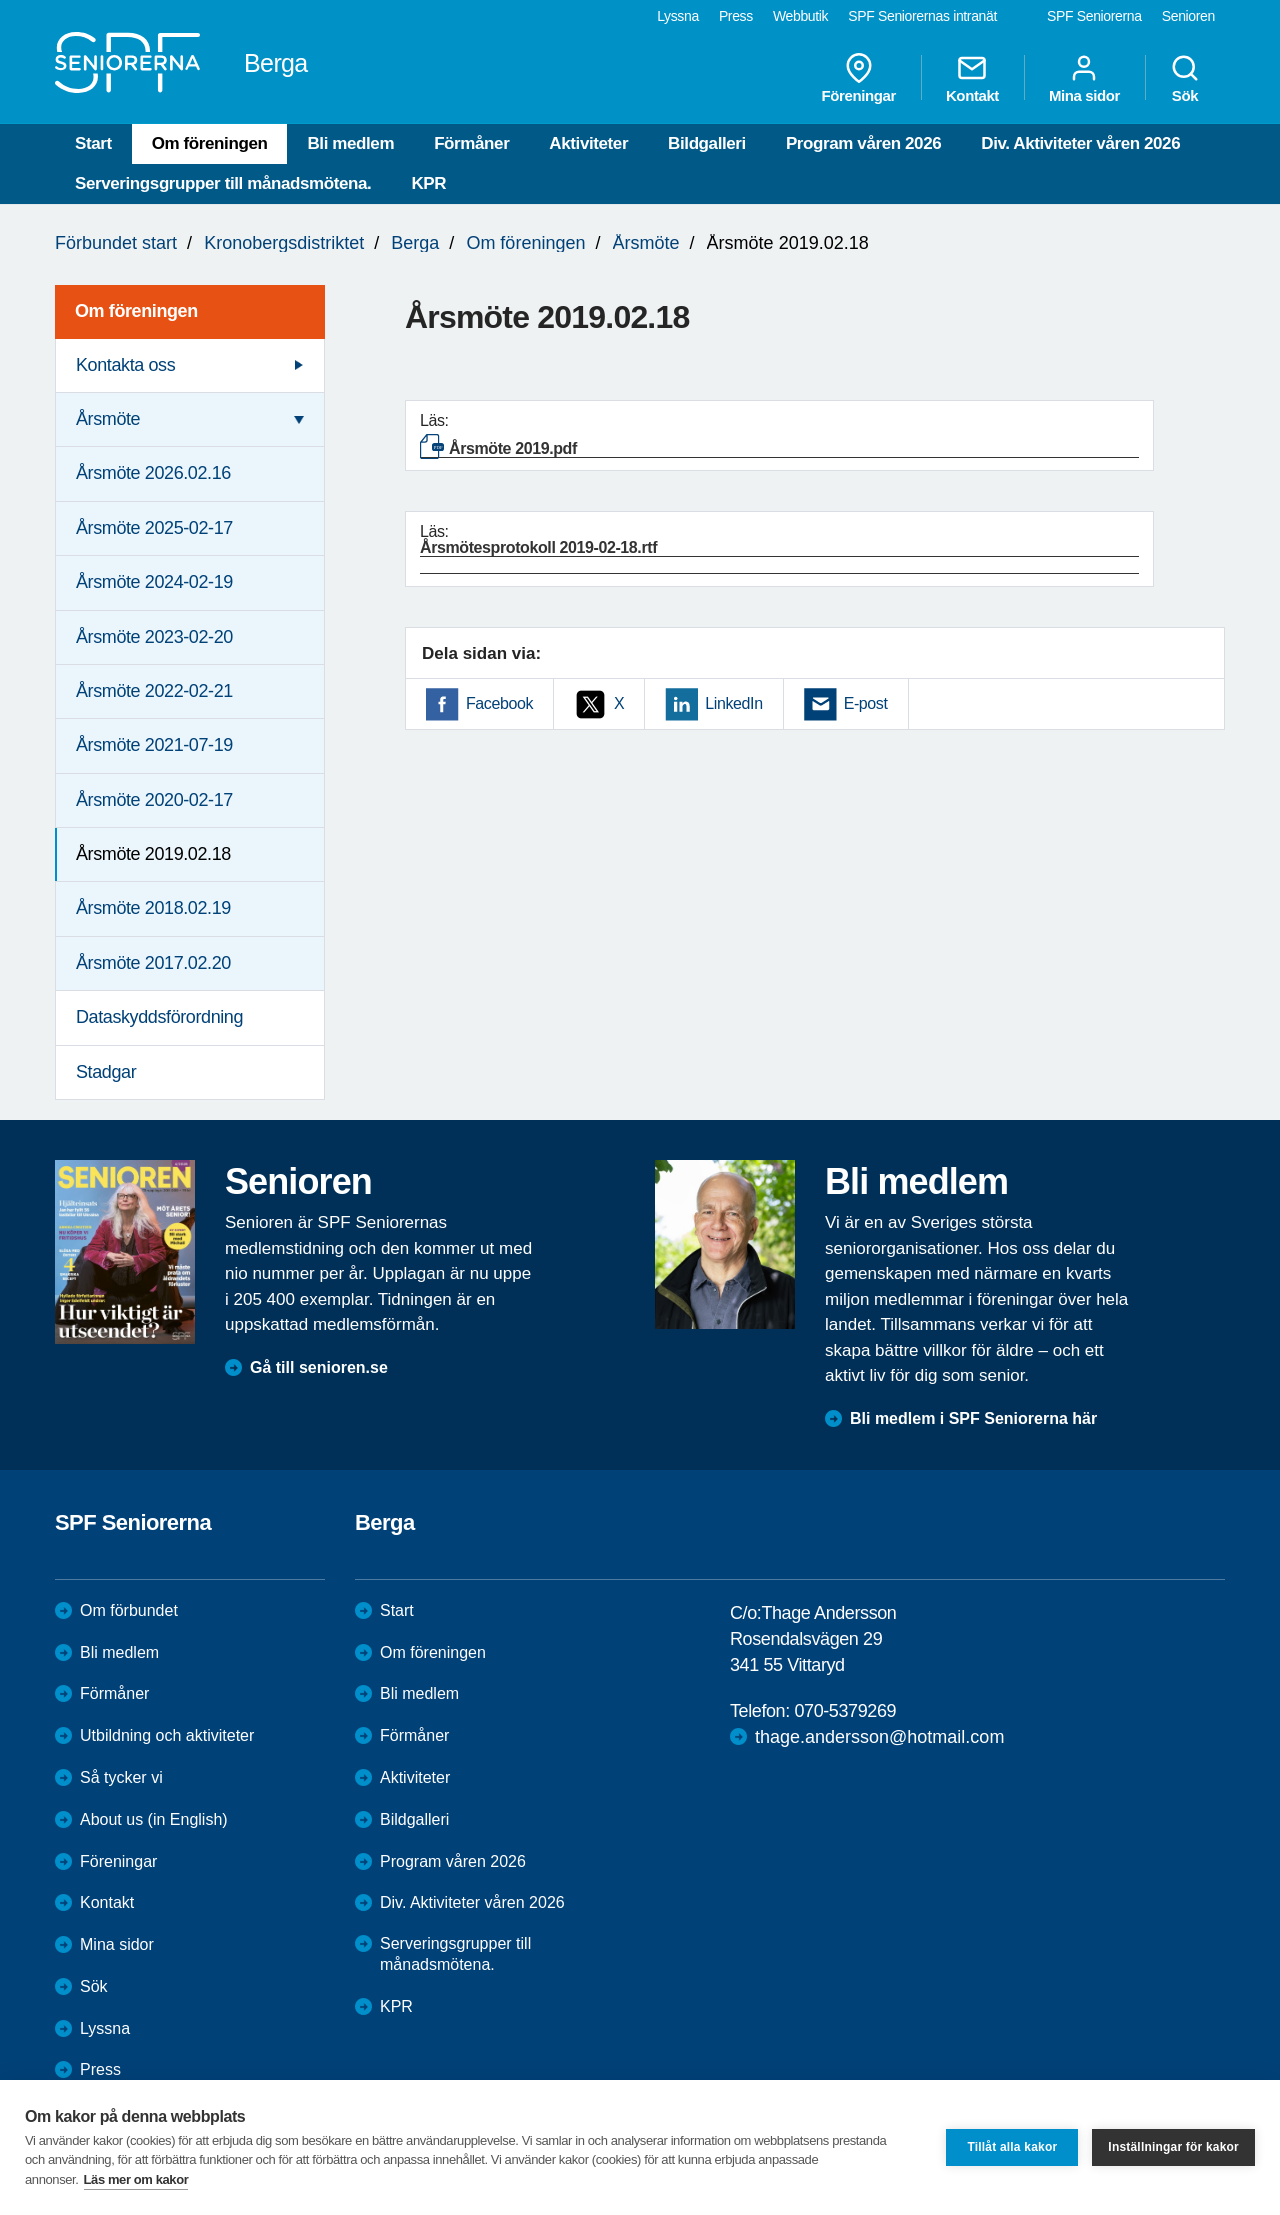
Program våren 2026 (863, 143)
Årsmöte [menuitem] (108, 419)
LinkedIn (733, 703)
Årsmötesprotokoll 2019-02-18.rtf (538, 548)
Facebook (499, 703)
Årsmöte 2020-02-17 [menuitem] (154, 800)
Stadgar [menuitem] (106, 1072)
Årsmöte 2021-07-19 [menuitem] (154, 745)
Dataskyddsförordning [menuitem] (159, 1017)
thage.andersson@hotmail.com (879, 1737)
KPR (428, 183)
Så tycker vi (121, 1777)
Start (93, 143)
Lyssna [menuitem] (678, 16)
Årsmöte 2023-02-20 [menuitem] (154, 637)
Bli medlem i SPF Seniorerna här (973, 1418)
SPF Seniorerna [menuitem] (1094, 16)
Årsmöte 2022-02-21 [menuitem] (154, 691)
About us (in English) (154, 1819)
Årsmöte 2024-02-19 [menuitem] (154, 582)
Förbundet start (116, 243)
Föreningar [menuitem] (859, 78)
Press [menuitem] (736, 16)
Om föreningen (210, 143)
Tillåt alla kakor (1012, 2147)
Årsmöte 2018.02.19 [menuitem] (153, 908)
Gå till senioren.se (319, 1367)
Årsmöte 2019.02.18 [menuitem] (153, 854)
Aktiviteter (588, 143)
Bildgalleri (707, 143)
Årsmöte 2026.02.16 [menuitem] (153, 473)
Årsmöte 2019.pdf (513, 448)
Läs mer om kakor (136, 2179)
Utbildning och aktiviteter (167, 1735)
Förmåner (471, 143)
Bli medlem (350, 143)
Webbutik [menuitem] (800, 16)
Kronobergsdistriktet (284, 243)
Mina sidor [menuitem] (1084, 78)
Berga (415, 243)
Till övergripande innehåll (0, 0)
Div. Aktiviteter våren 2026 (1080, 143)
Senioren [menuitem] (1188, 16)
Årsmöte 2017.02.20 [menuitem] (153, 963)
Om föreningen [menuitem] (136, 311)
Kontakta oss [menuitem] (125, 365)
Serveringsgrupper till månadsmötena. (223, 183)
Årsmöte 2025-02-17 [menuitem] (154, 528)
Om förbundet (129, 1610)
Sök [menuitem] (1185, 78)
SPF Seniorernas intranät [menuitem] (922, 16)
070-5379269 (845, 1711)
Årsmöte (646, 243)
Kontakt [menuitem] (972, 78)
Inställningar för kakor (1173, 2147)
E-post (866, 703)
